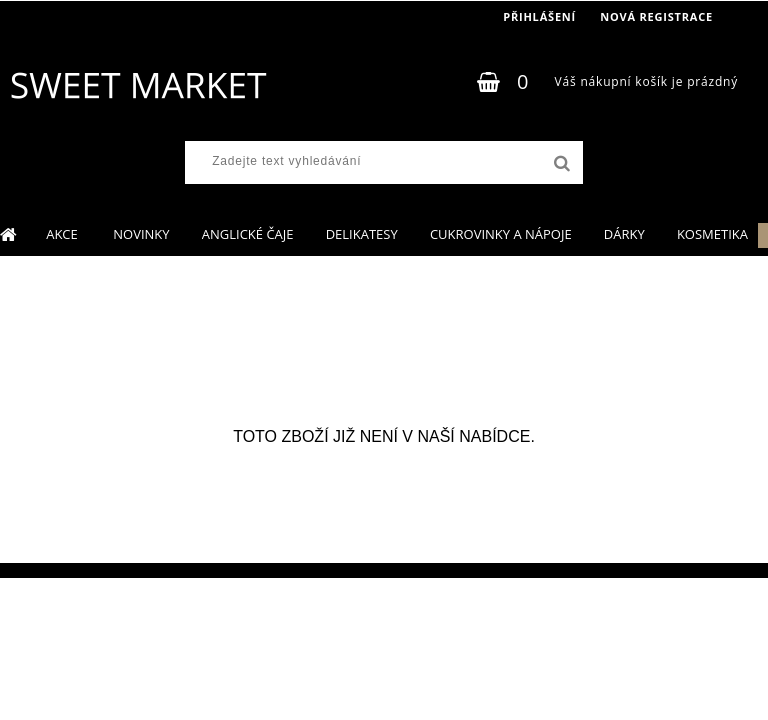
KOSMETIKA (712, 234)
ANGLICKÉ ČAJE (248, 234)
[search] (560, 164)
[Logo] (137, 85)
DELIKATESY (362, 234)
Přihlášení (539, 16)
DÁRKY (624, 234)
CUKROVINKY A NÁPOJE (501, 234)
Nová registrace (656, 16)
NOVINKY (141, 234)
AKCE (63, 234)
